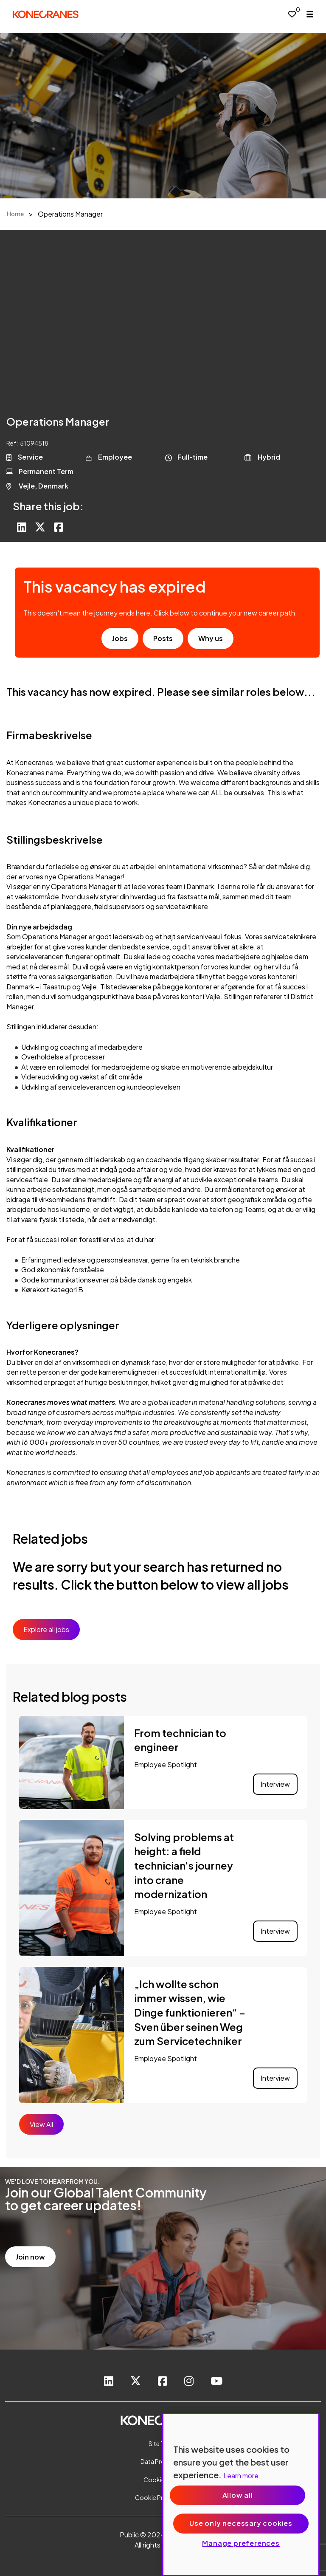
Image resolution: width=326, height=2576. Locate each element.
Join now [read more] (30, 2256)
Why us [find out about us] (210, 638)
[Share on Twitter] (40, 528)
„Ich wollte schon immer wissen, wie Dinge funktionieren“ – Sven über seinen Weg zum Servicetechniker (189, 2012)
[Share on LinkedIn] (21, 528)
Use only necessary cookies (240, 2523)
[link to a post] (71, 1762)
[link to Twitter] (135, 2381)
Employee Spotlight (165, 1764)
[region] (241, 2494)
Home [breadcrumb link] (15, 213)
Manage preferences (240, 2543)
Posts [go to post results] (163, 638)
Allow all (237, 2495)
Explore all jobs (46, 1629)
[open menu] (309, 14)
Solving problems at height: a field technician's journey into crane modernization (184, 1865)
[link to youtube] (216, 2381)
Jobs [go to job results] (120, 638)
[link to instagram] (189, 2381)
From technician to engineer (180, 1740)
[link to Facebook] (162, 2381)
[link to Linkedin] (108, 2381)
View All (41, 2124)
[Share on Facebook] (58, 528)
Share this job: (48, 506)
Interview (275, 1783)
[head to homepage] (46, 14)
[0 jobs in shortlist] (292, 14)
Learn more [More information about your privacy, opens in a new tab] (241, 2475)
